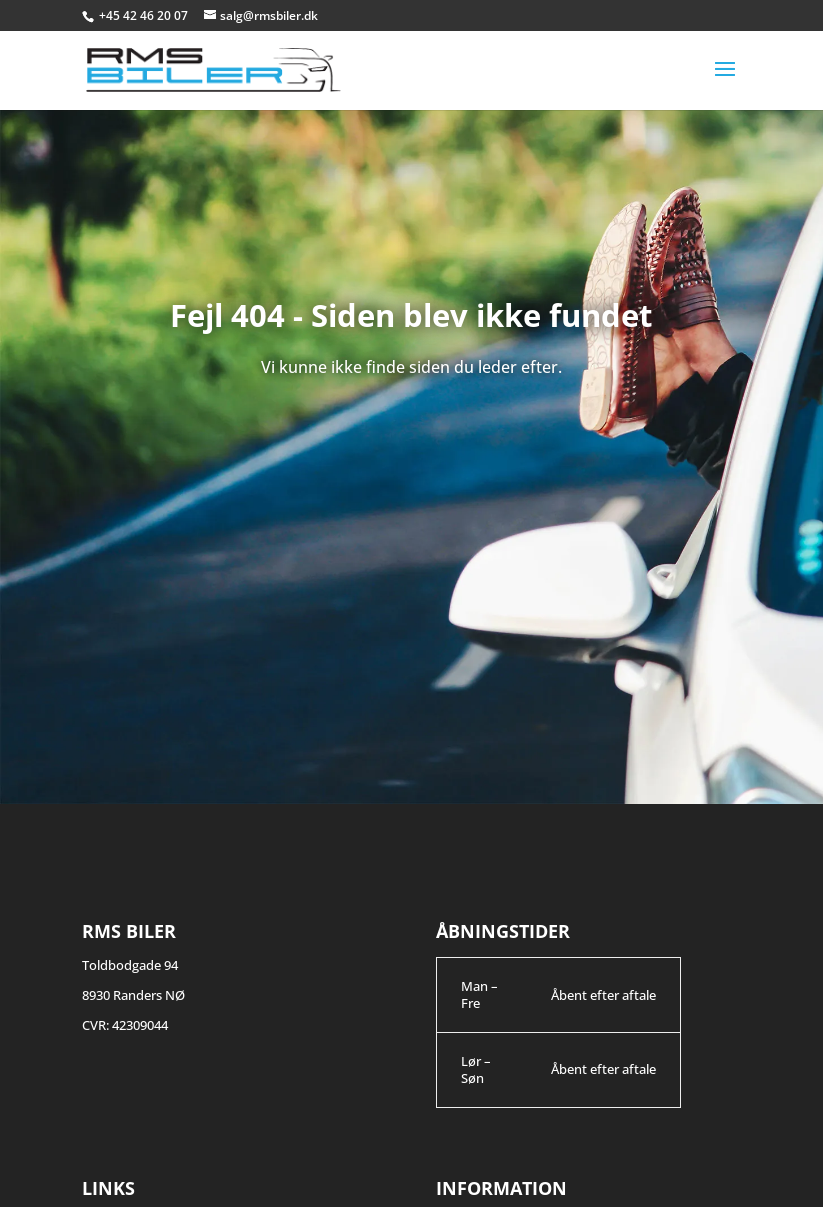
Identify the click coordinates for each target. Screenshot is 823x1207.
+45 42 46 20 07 (145, 15)
